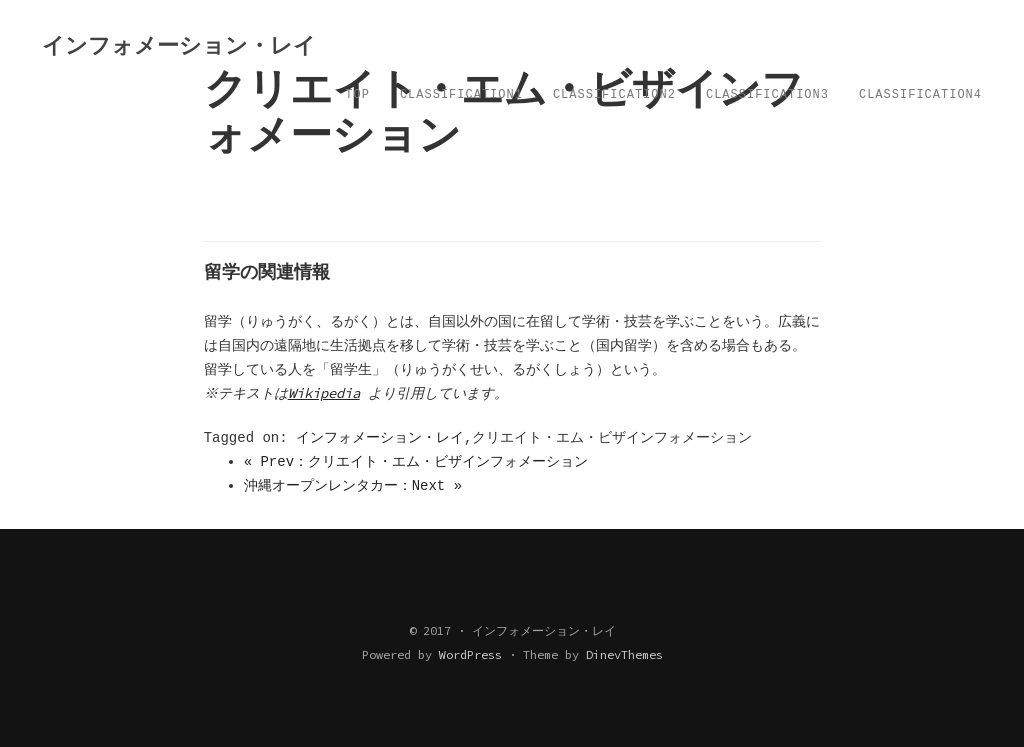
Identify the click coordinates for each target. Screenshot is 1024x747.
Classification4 (920, 95)
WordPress (470, 654)
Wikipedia (326, 393)
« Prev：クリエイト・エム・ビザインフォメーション (416, 462)
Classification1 (461, 95)
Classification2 (614, 95)
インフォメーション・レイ (380, 438)
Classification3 (767, 95)
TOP (357, 95)
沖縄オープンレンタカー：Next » (353, 486)
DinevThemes (624, 654)
